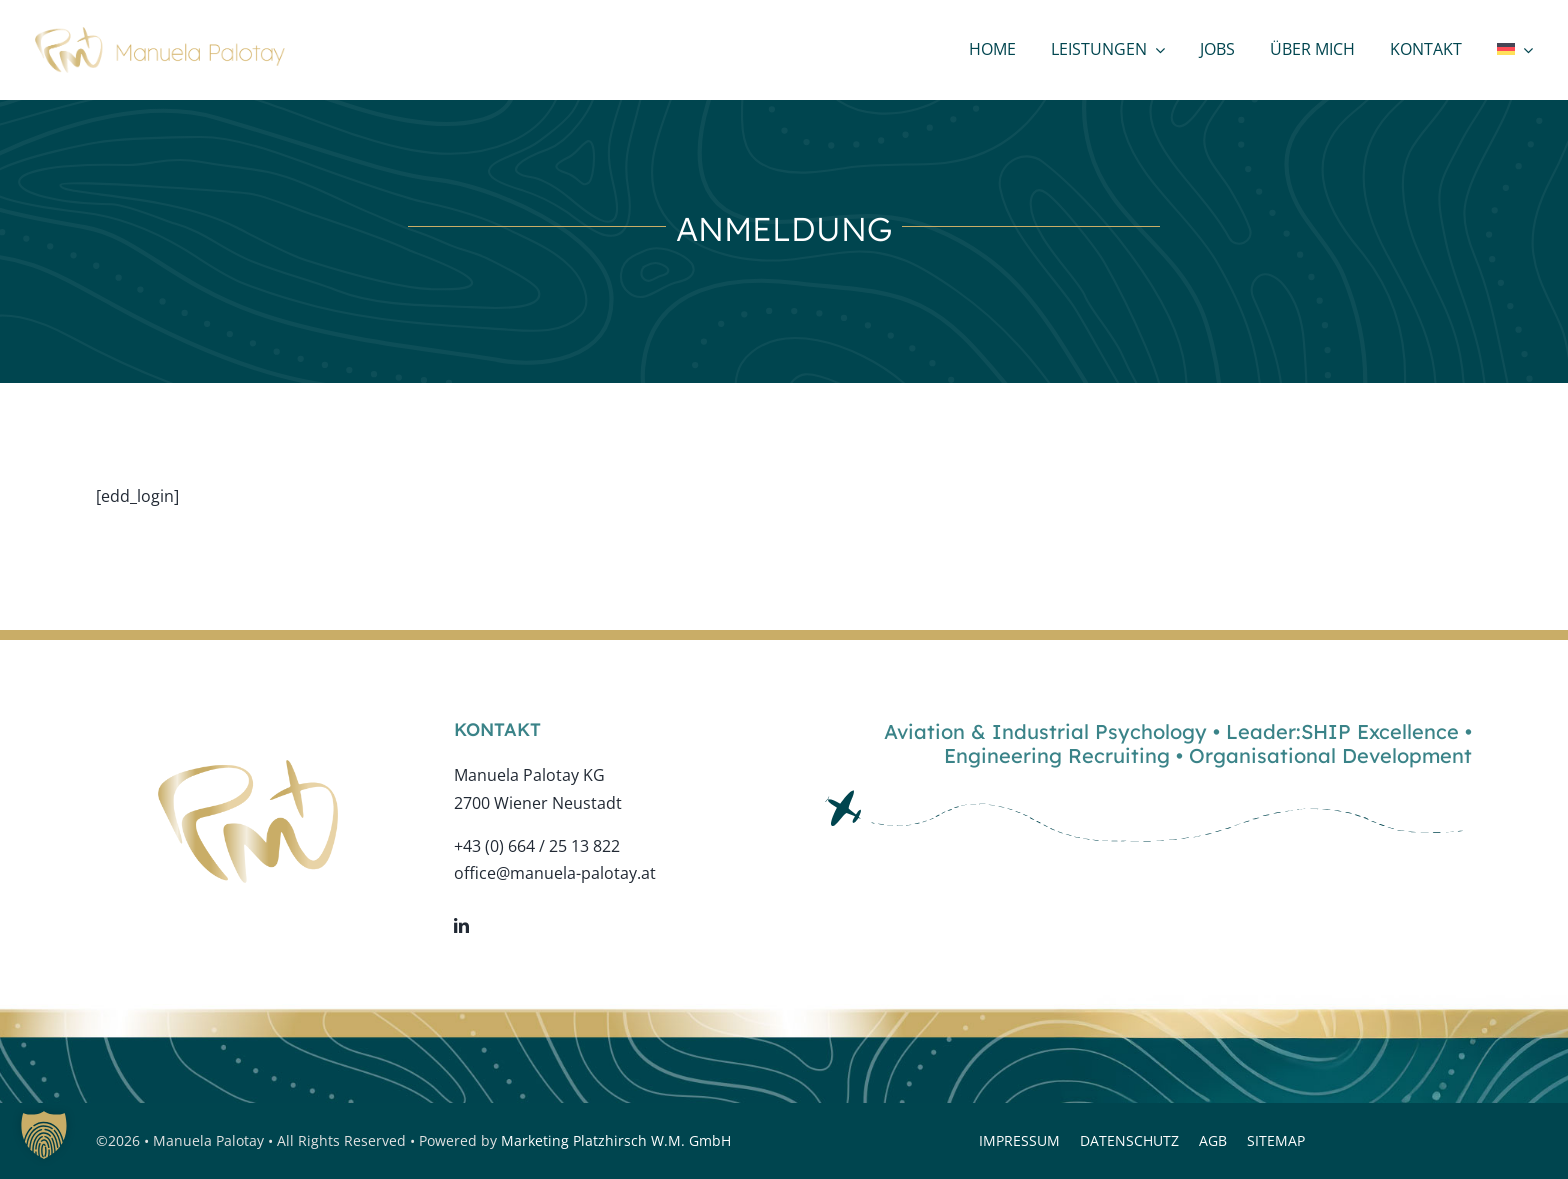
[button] (44, 1135)
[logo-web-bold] (160, 35)
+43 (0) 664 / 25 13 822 (537, 846)
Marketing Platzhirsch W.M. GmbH (616, 1140)
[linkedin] (461, 925)
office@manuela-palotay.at (555, 873)
